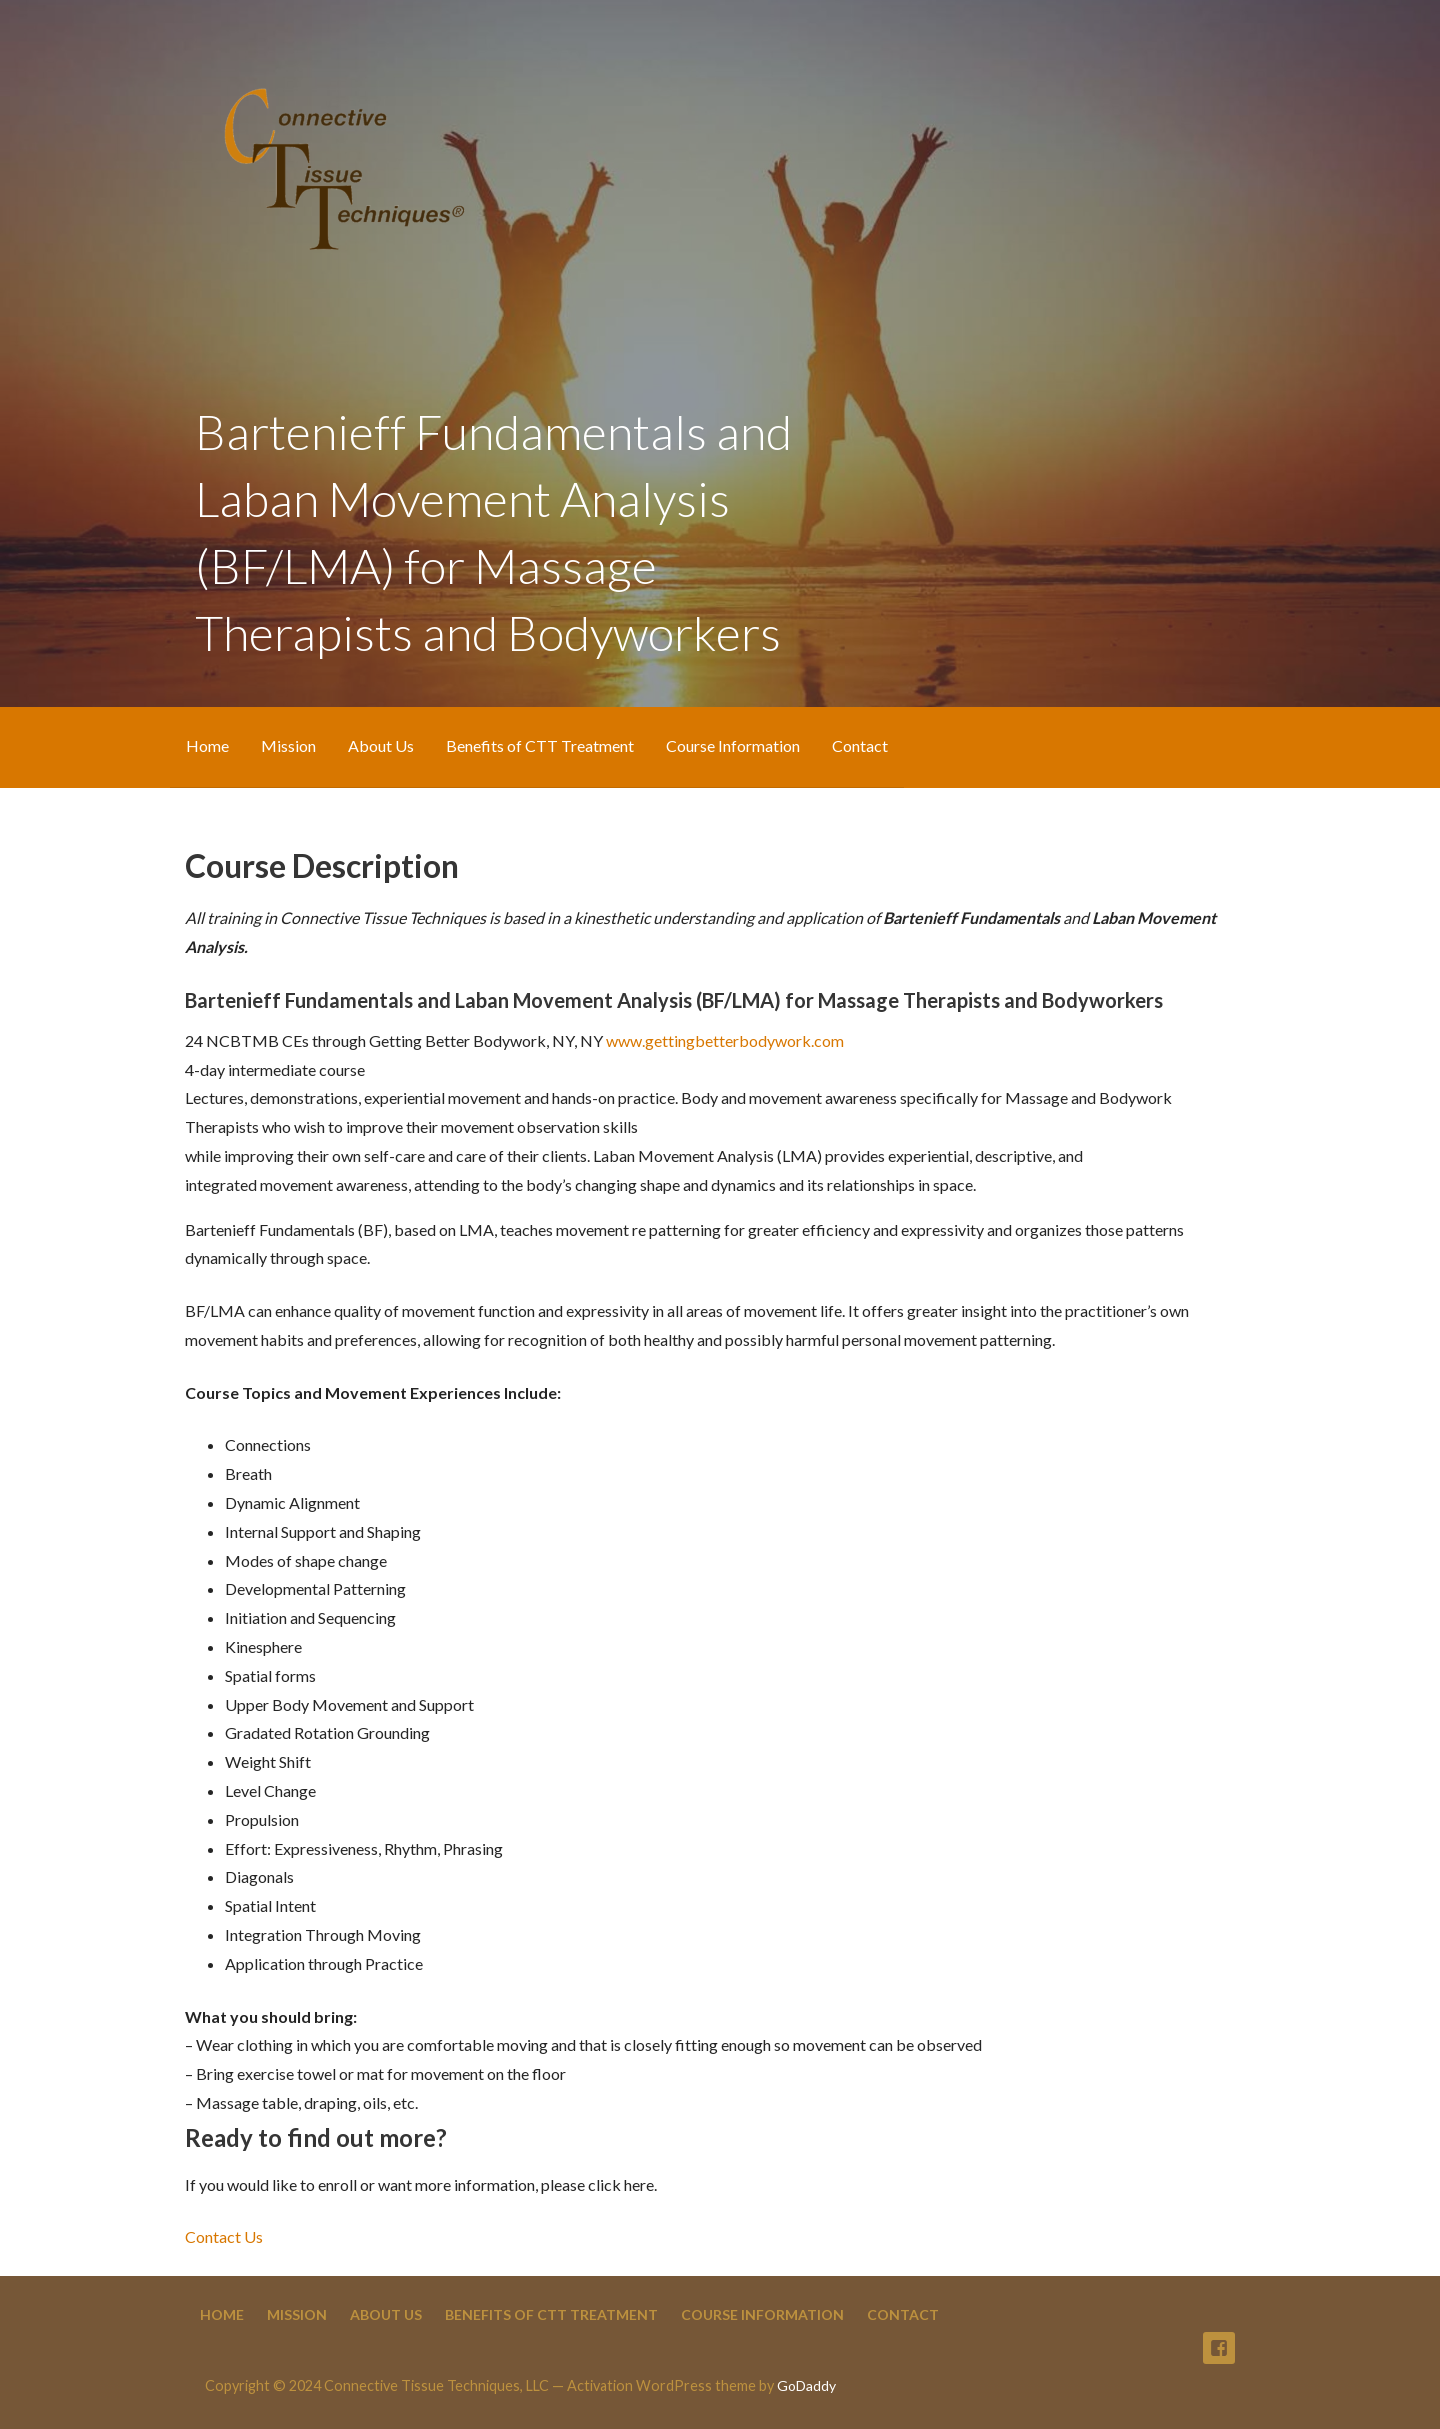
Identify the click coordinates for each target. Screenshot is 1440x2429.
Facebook (1219, 2348)
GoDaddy (806, 2385)
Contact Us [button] (224, 2236)
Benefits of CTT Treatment (540, 745)
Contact (860, 745)
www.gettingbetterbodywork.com (725, 1040)
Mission (288, 745)
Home (207, 745)
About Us (381, 745)
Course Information (733, 745)
